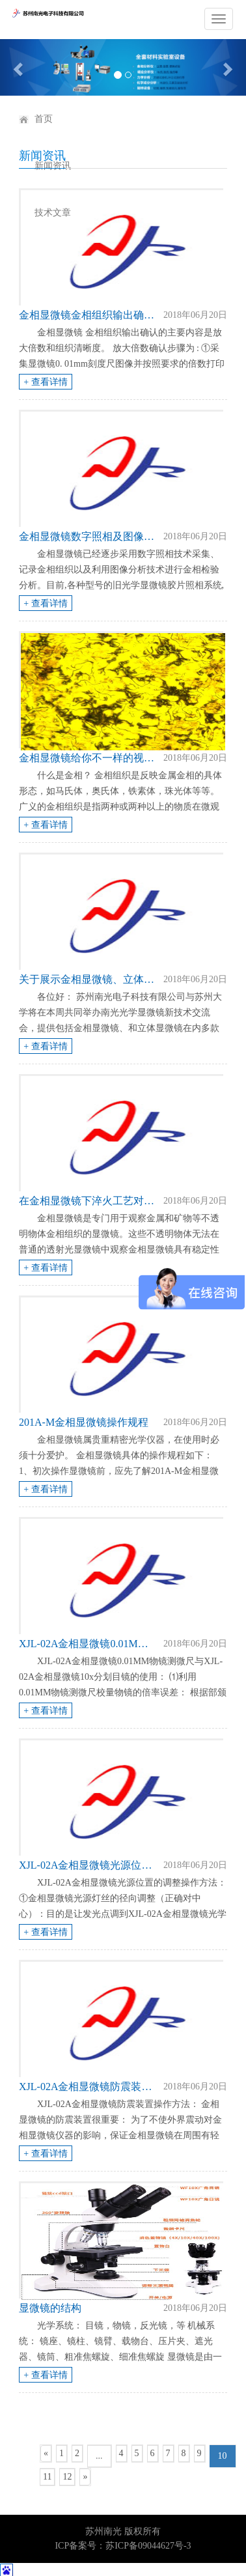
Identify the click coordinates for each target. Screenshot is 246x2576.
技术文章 (52, 213)
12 (67, 2477)
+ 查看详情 (45, 382)
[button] (18, 67)
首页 (43, 119)
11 (47, 2477)
